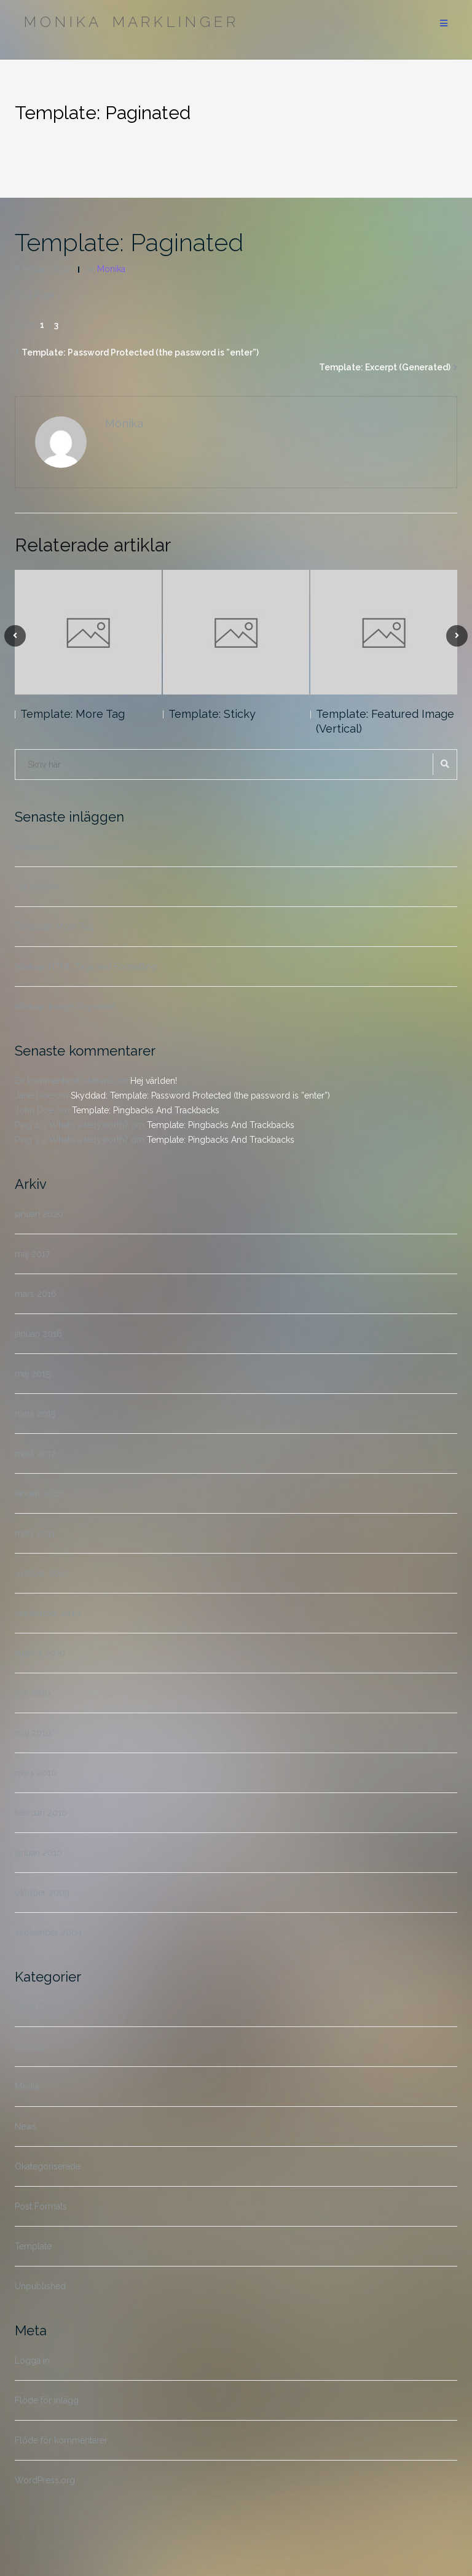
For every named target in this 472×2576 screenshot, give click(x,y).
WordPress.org (45, 2480)
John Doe (34, 1110)
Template (33, 2246)
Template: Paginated (129, 242)
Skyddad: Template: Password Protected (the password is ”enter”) (200, 1095)
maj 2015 (32, 1374)
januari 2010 (38, 1853)
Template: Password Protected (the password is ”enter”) (140, 352)
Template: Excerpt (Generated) (384, 367)
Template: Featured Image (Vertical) (385, 721)
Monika (111, 269)
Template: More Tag (72, 713)
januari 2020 (39, 1214)
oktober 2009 (42, 1892)
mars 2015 (35, 1413)
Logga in (32, 2360)
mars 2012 (35, 1453)
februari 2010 (41, 1813)
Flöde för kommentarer (61, 2440)
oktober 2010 (41, 1573)
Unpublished (40, 2286)
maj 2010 (33, 1733)
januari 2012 (38, 1493)
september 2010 (48, 1613)
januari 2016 (38, 1334)
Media (27, 2087)
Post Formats (41, 2206)
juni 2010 (32, 1693)
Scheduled (36, 847)
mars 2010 (36, 1773)
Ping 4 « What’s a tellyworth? (71, 1125)
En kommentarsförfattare (63, 1081)
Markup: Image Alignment (65, 1006)
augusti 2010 (40, 1653)
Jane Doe (33, 1095)
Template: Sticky (212, 713)
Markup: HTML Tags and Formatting (86, 966)
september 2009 (48, 1932)
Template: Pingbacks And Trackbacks (145, 1110)
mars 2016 (36, 1294)
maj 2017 (32, 1254)
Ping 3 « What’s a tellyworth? (71, 1140)
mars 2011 (35, 1533)
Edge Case (36, 2007)
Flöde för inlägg (47, 2400)
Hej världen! (38, 887)
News (26, 2126)
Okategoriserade (48, 2166)
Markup (29, 2047)
